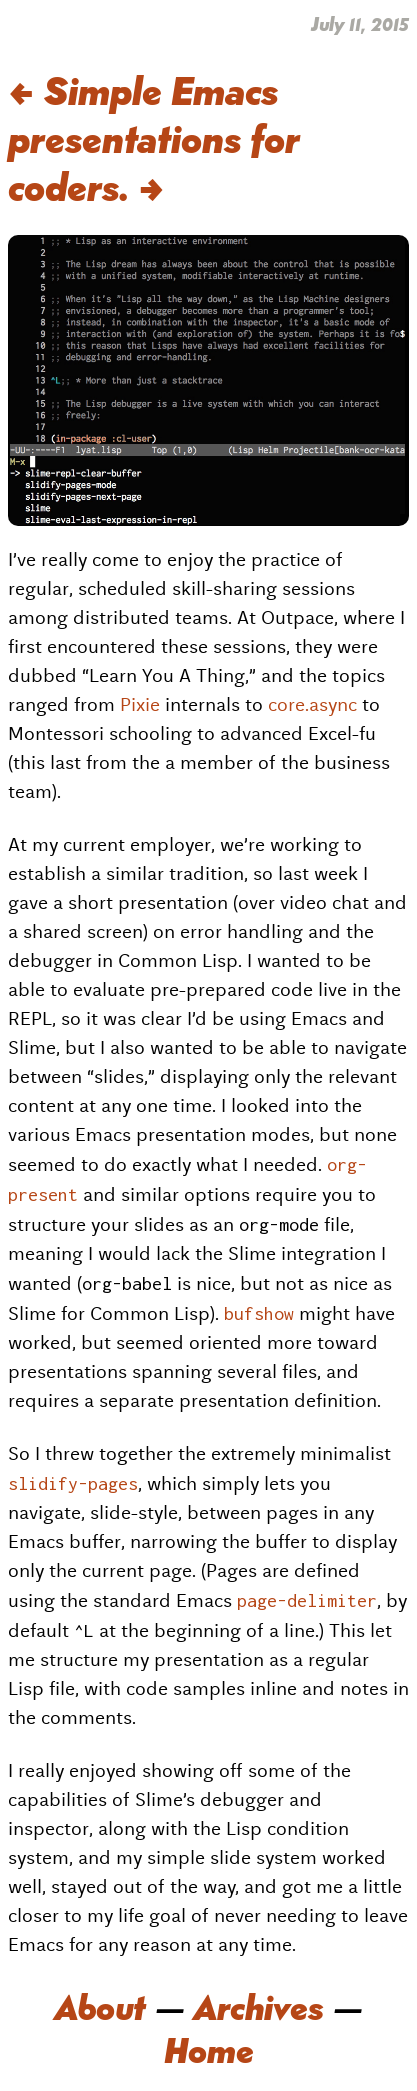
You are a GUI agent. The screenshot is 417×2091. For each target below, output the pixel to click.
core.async (312, 705)
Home (209, 2048)
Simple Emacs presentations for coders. (154, 136)
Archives (258, 2005)
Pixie (140, 705)
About (100, 2005)
